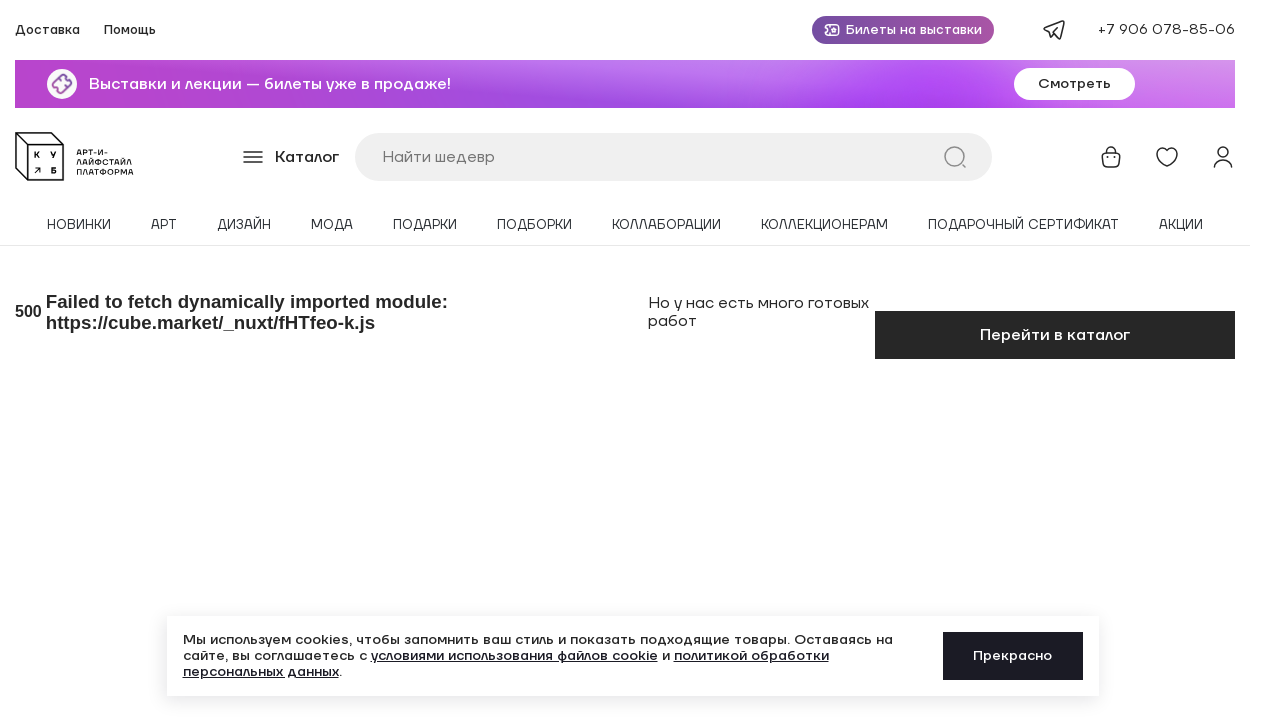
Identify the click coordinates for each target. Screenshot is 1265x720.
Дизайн (244, 225)
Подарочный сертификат (1023, 225)
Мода (332, 225)
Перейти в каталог (1055, 335)
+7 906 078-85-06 (1166, 30)
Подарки (425, 225)
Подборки (534, 225)
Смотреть (1074, 84)
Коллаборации (666, 225)
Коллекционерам (824, 225)
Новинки (79, 225)
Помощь (130, 30)
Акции (1181, 225)
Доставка (47, 30)
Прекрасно (1012, 656)
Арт (164, 225)
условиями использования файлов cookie (514, 656)
